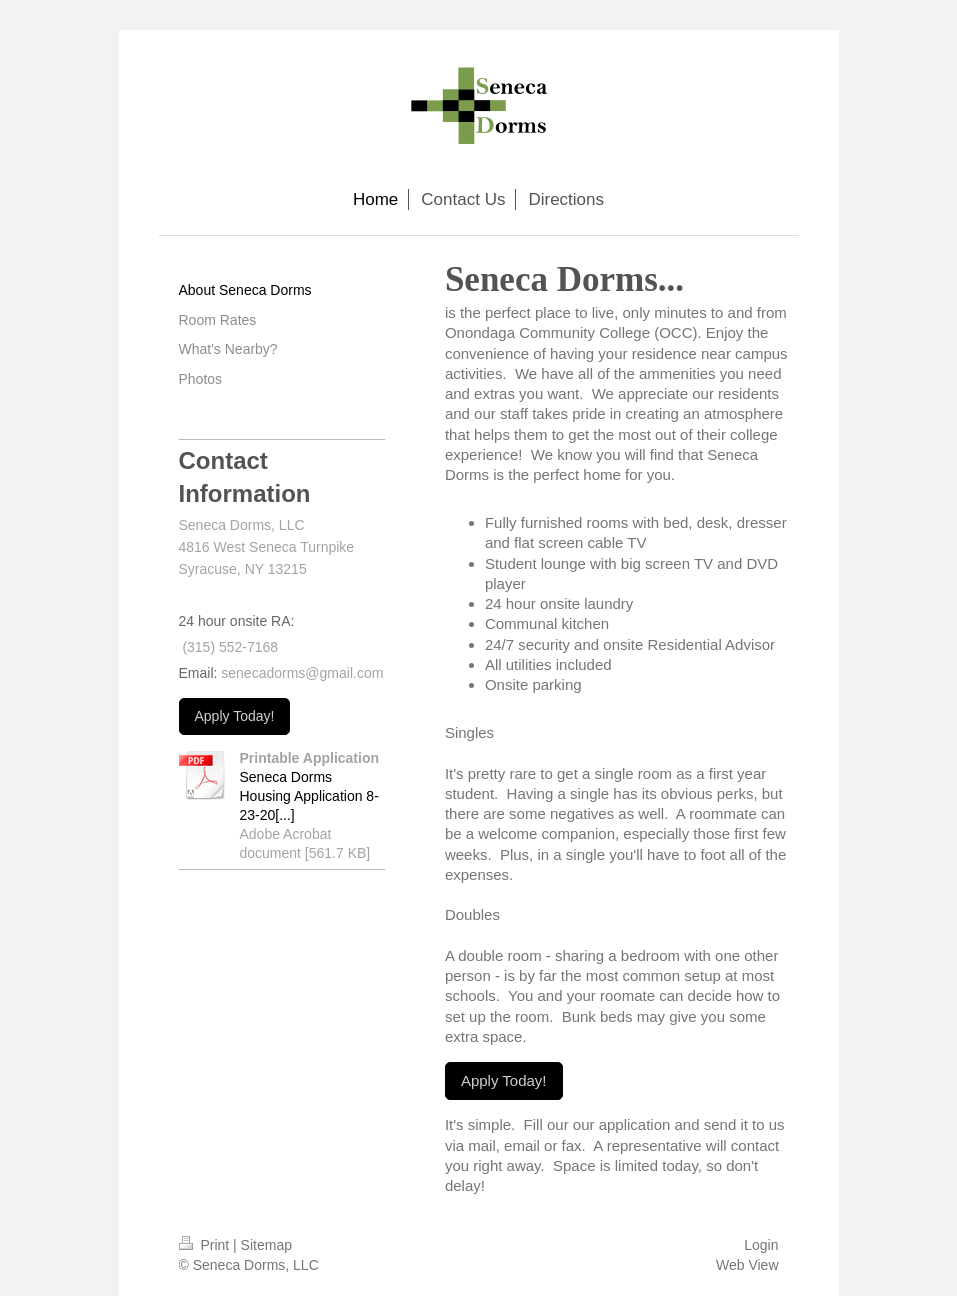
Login (761, 1245)
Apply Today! (504, 1080)
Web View (747, 1265)
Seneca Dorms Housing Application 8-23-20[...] (309, 796)
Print (206, 1245)
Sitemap (266, 1245)
